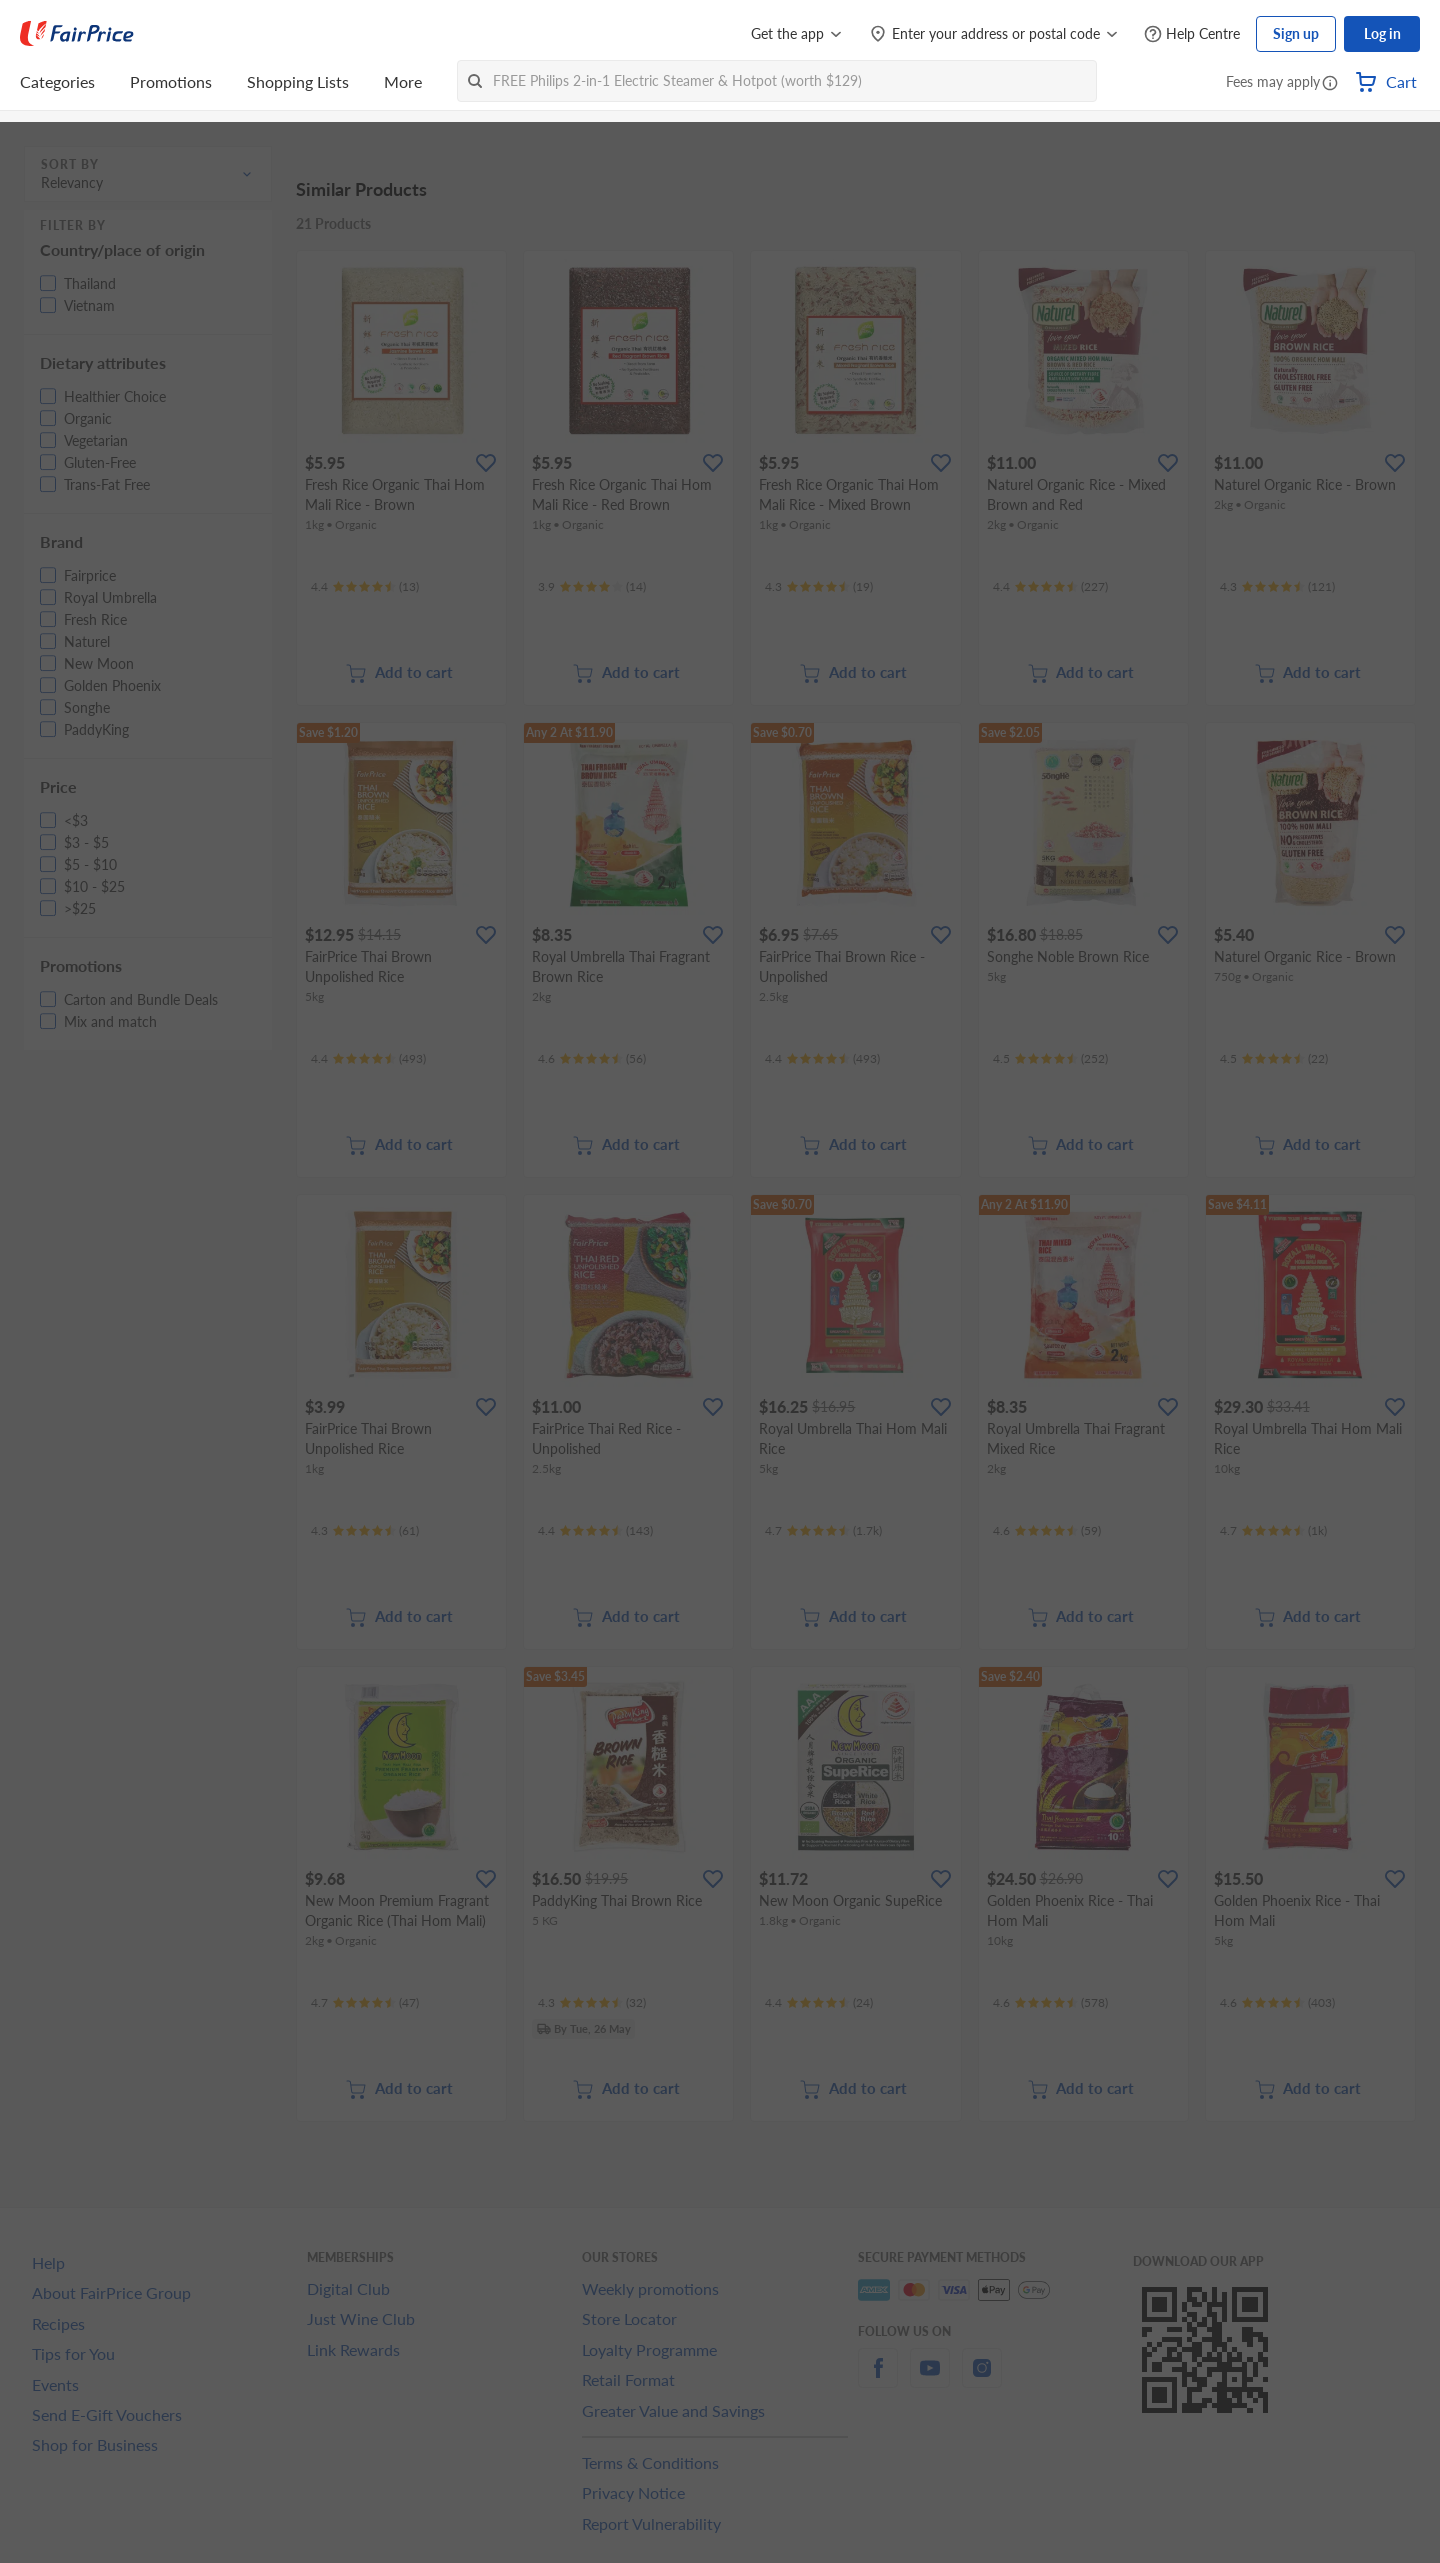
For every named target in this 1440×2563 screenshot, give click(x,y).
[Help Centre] (1192, 34)
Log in (1382, 33)
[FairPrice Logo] (77, 34)
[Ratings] (365, 587)
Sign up (1296, 33)
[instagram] (982, 2379)
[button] (1330, 84)
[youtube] (930, 2379)
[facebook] (878, 2379)
